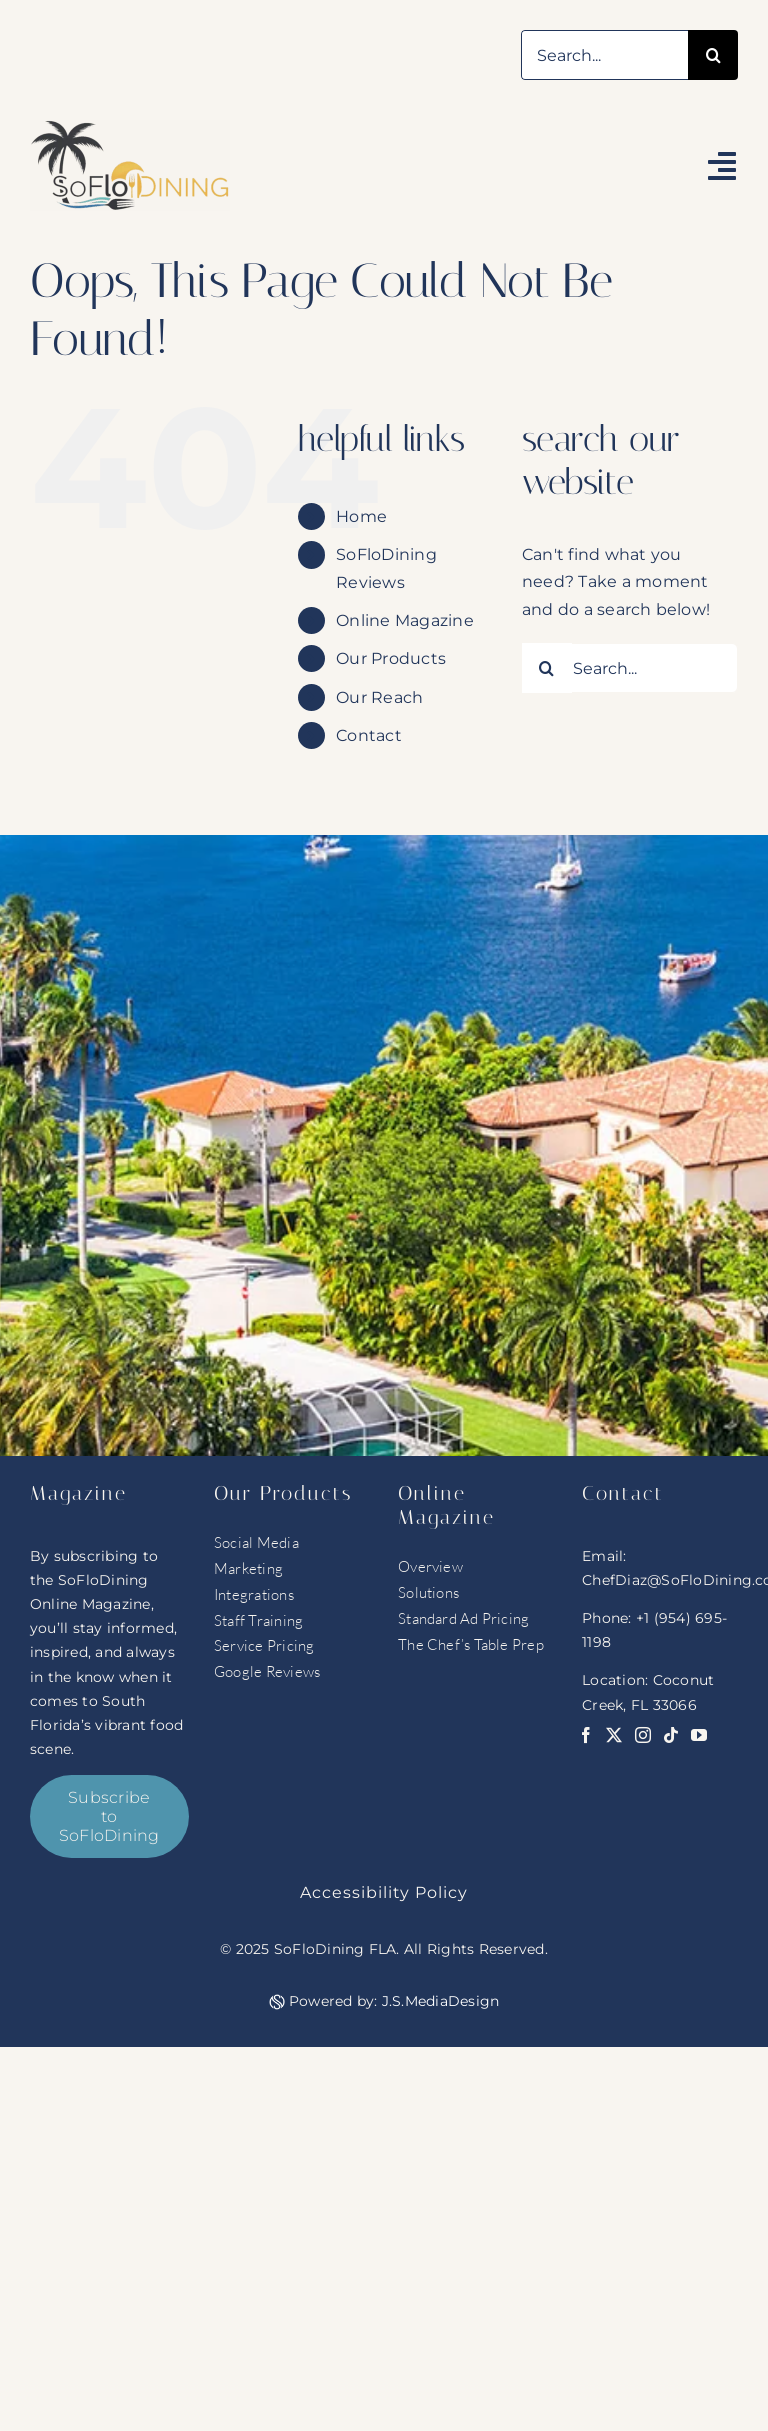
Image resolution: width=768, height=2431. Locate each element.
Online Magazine (405, 620)
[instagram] (643, 1735)
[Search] (713, 55)
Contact (369, 735)
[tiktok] (671, 1735)
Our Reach (379, 697)
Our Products (391, 658)
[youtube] (699, 1735)
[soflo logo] (130, 127)
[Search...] (604, 55)
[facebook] (586, 1735)
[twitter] (614, 1735)
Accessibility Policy (384, 1892)
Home (361, 516)
